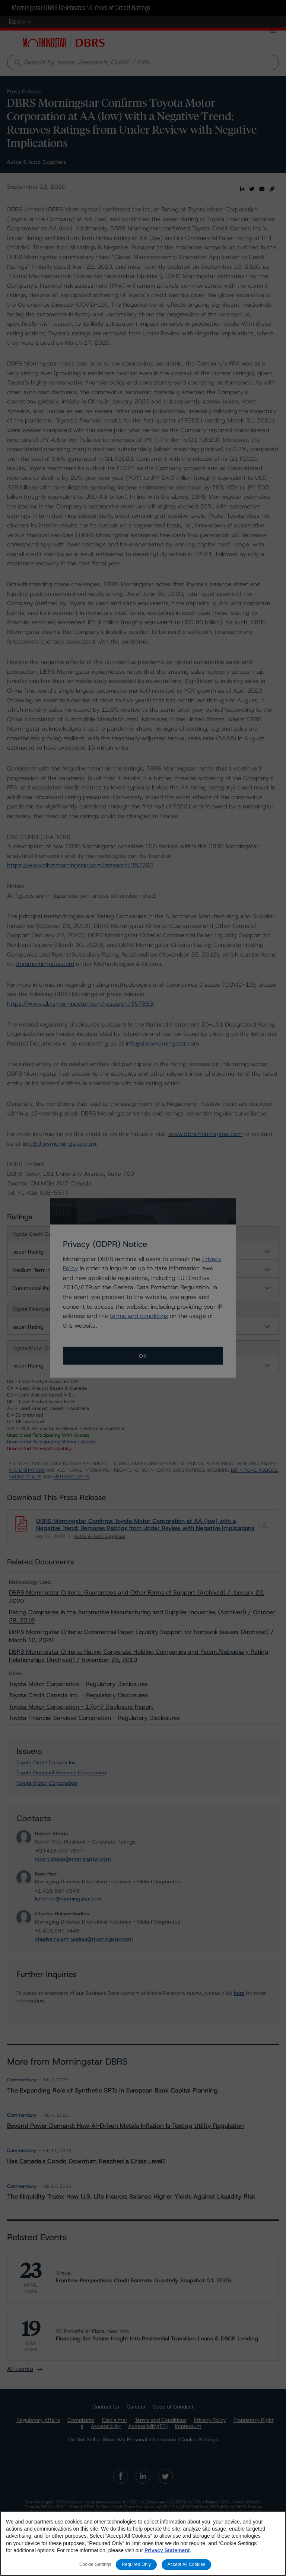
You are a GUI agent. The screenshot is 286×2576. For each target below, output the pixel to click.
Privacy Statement (167, 2550)
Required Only (136, 2564)
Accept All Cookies (187, 2564)
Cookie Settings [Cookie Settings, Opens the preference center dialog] (95, 2564)
